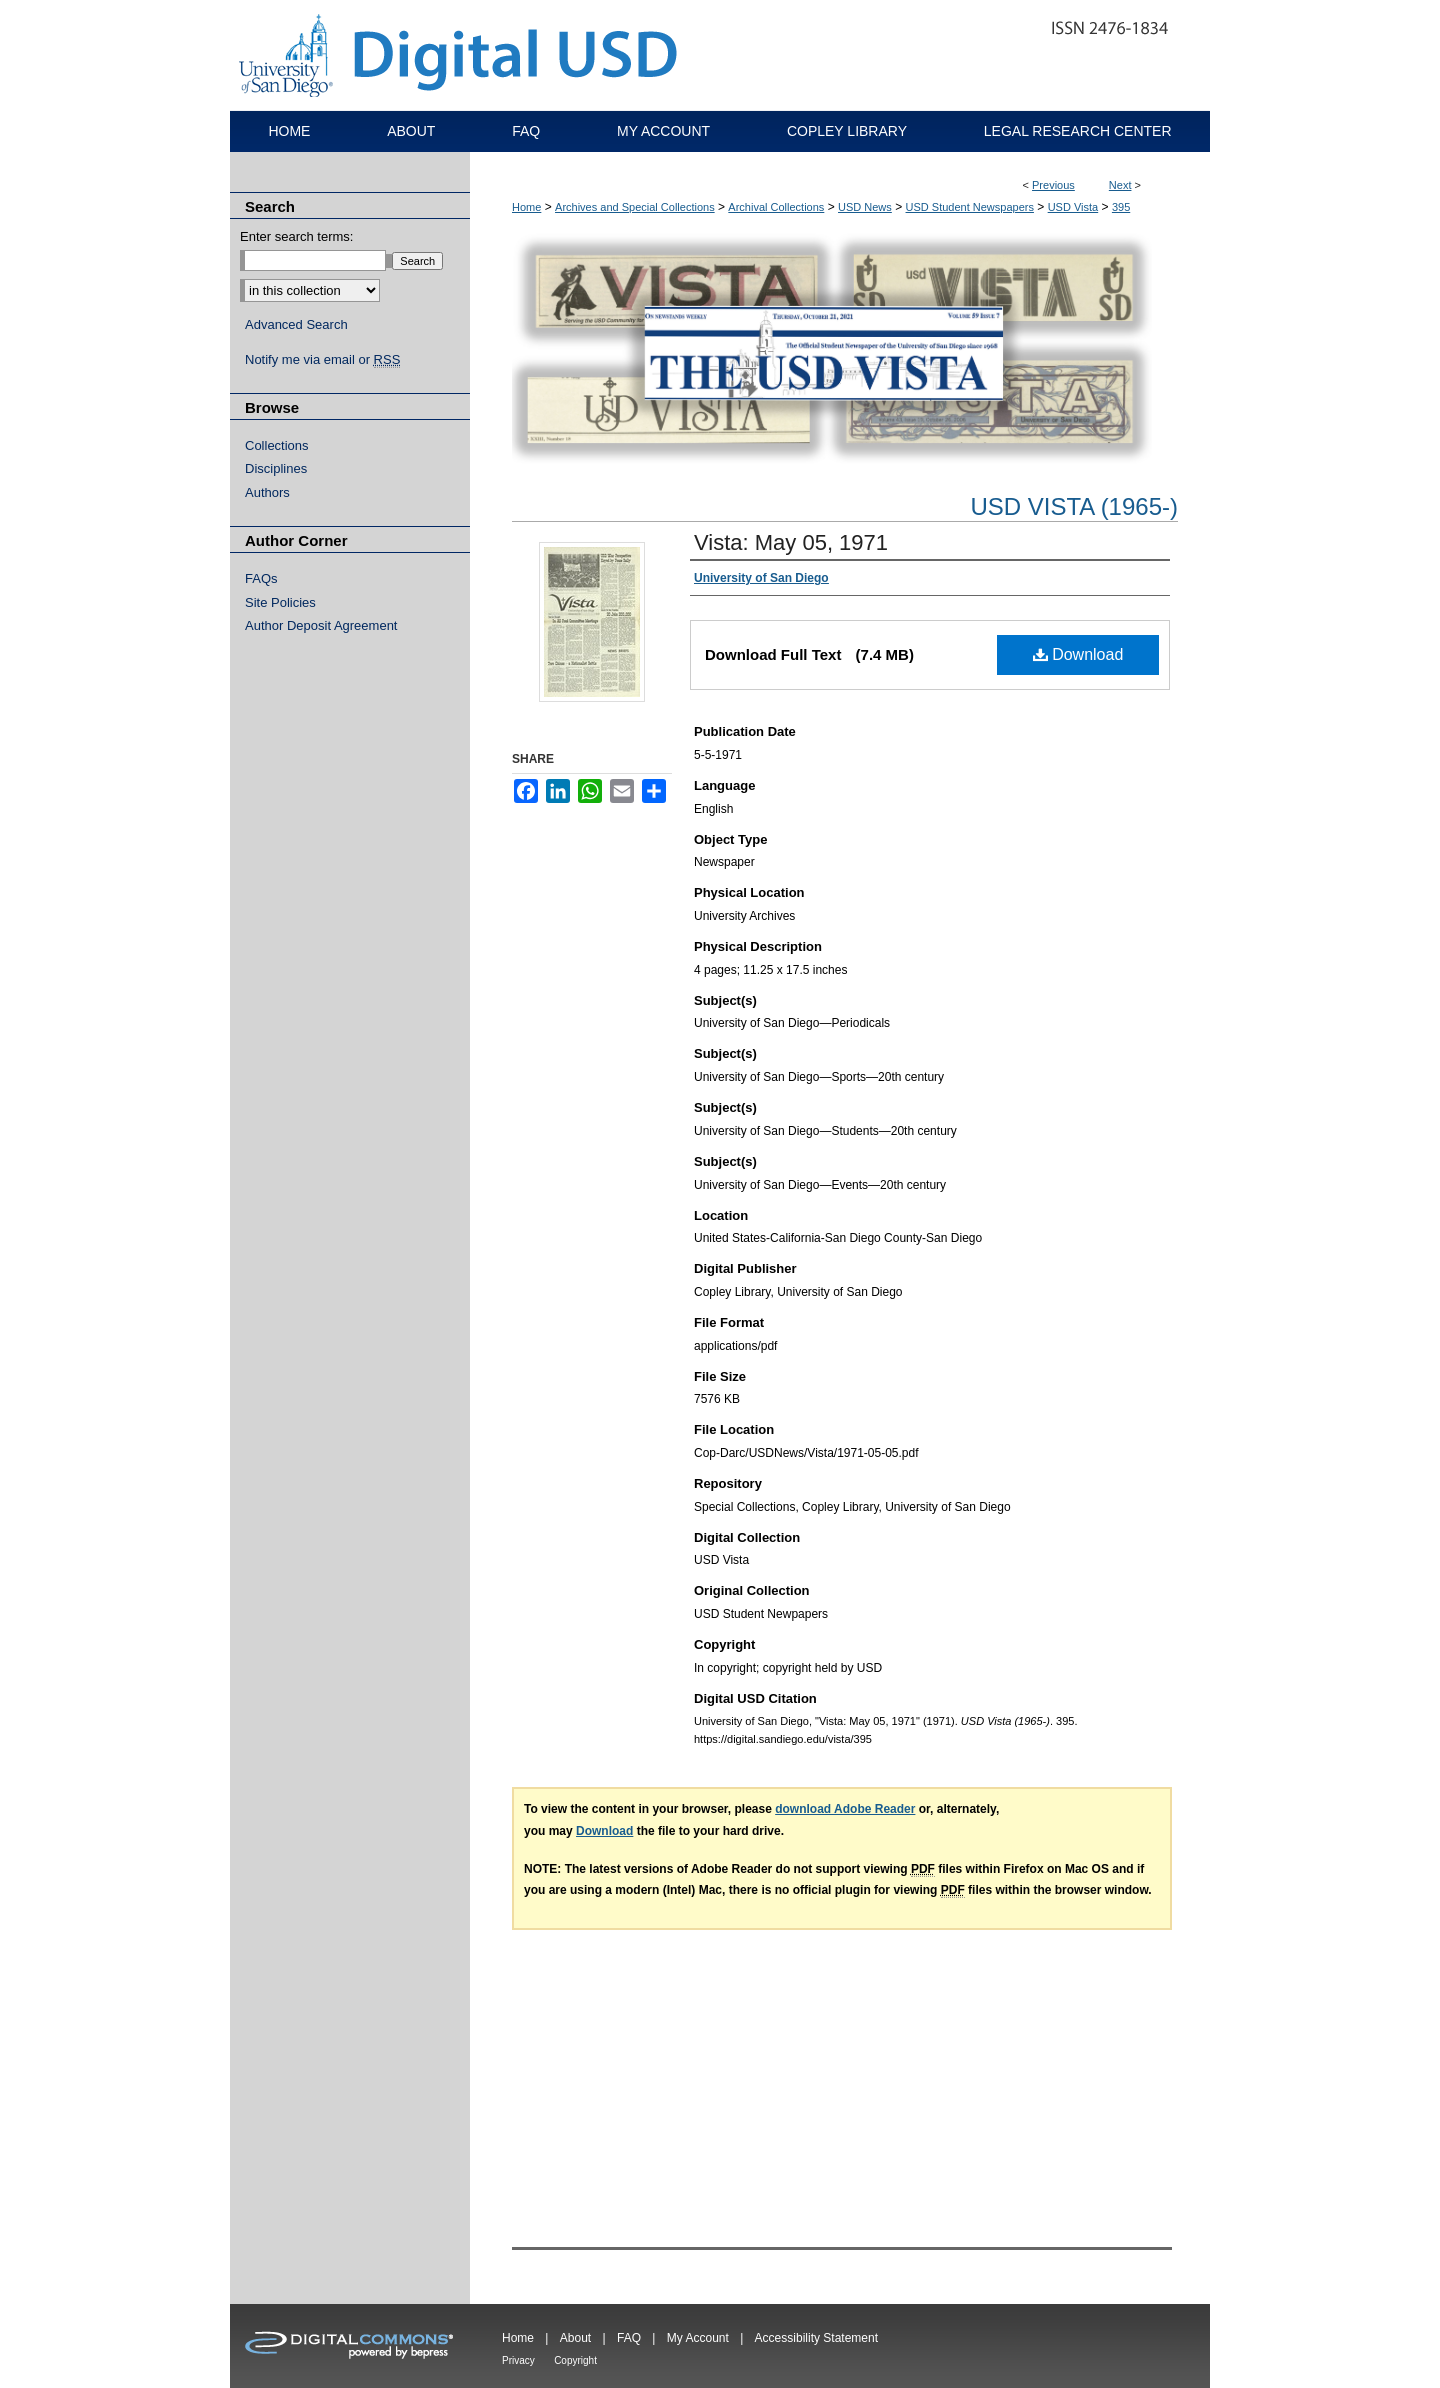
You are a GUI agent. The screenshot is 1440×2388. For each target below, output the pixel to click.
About (575, 2338)
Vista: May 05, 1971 (791, 542)
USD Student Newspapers (970, 207)
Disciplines (276, 468)
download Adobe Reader (845, 1809)
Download (1078, 654)
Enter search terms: (296, 236)
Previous (1053, 185)
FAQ (629, 2338)
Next (1120, 185)
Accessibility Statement (816, 2338)
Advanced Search (296, 324)
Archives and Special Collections (635, 207)
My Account (698, 2338)
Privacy (518, 2360)
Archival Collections (776, 207)
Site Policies (280, 602)
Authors (267, 492)
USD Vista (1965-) (1074, 506)
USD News (865, 207)
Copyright (575, 2360)
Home (526, 207)
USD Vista (1073, 207)
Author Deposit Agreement (321, 625)
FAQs (261, 578)
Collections (277, 445)
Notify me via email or (322, 360)
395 (1121, 207)
